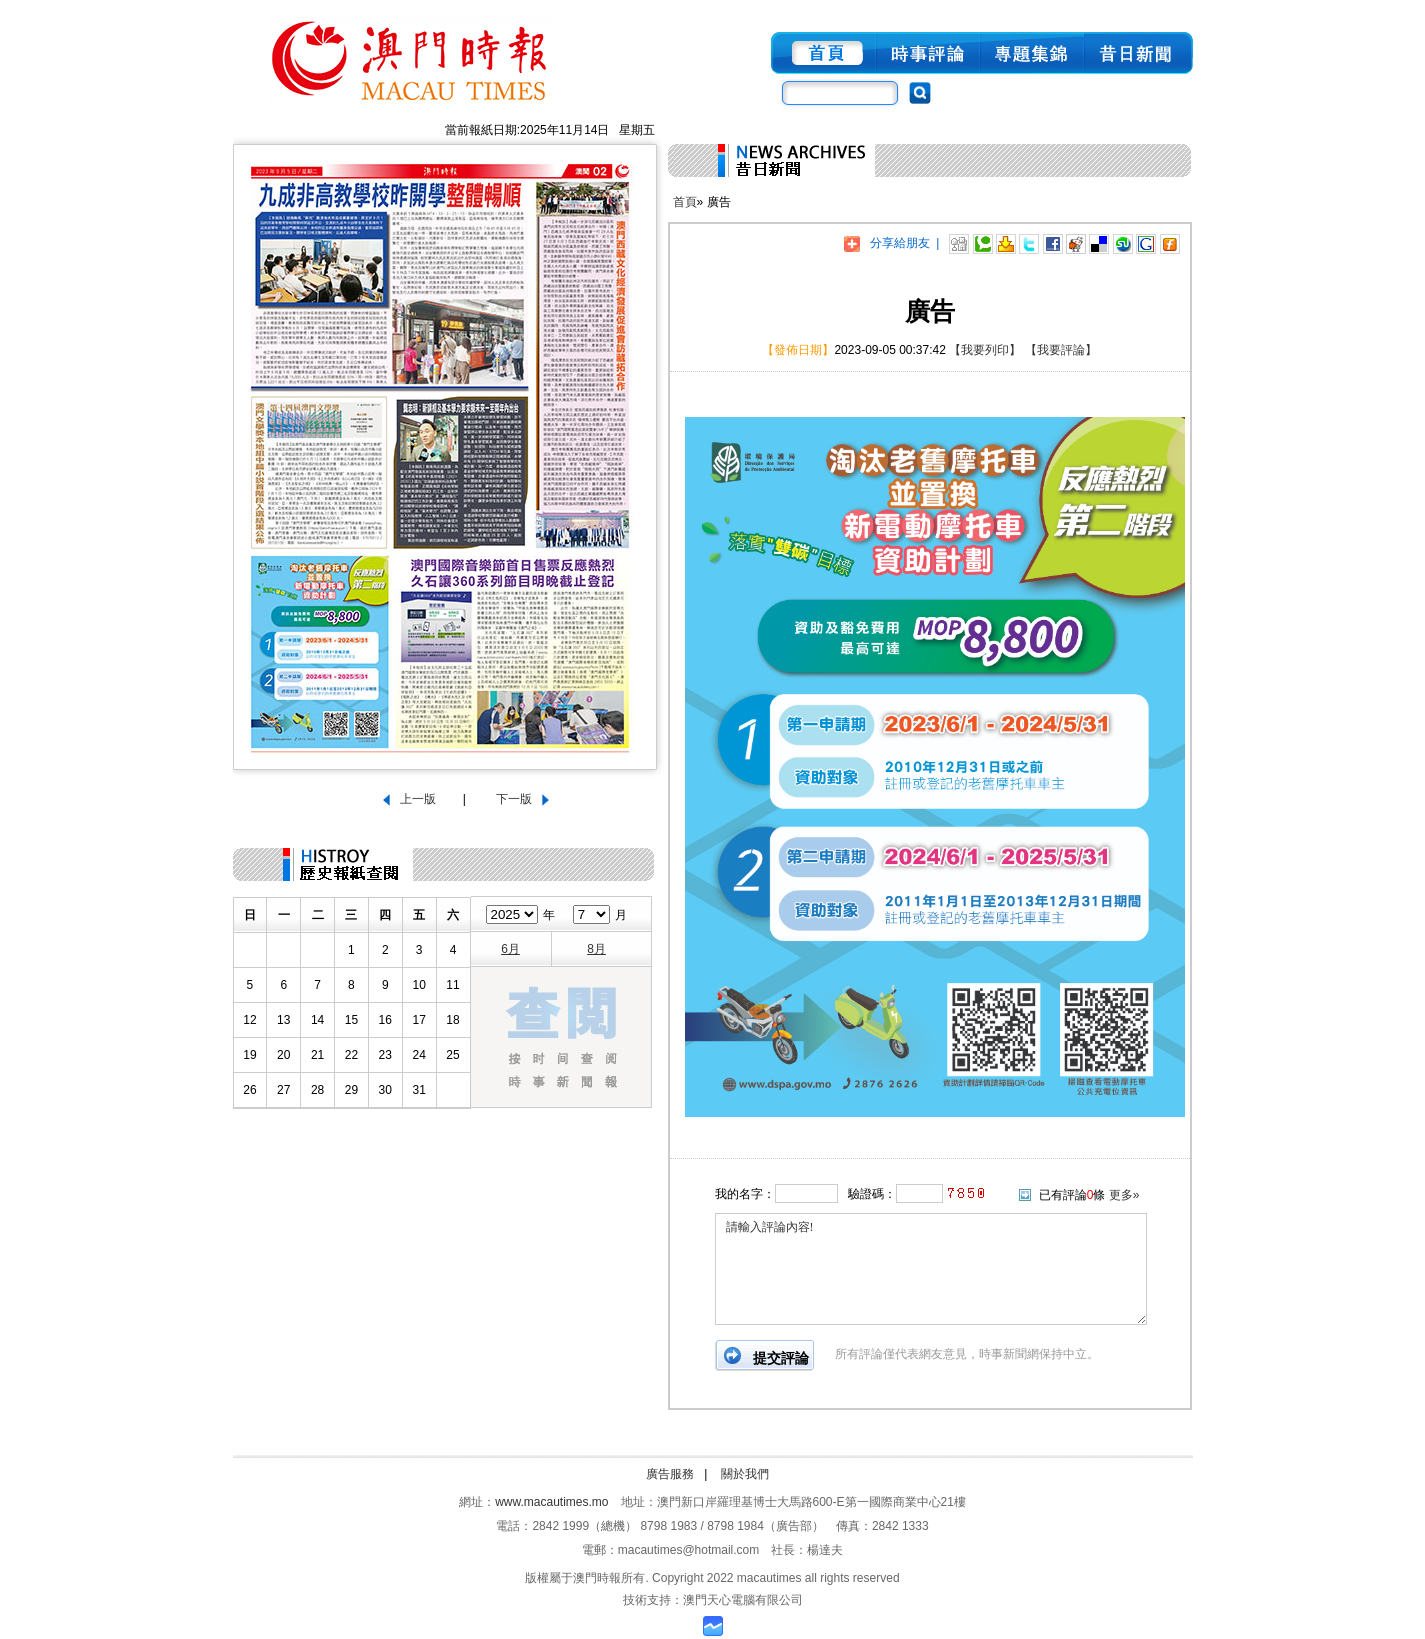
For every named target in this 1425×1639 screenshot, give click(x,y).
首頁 (685, 202)
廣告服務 (670, 1474)
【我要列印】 (985, 350)
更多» (1124, 1195)
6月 (510, 949)
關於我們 (745, 1474)
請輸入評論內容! (931, 1269)
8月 (596, 949)
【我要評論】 (1061, 350)
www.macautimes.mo (551, 1502)
